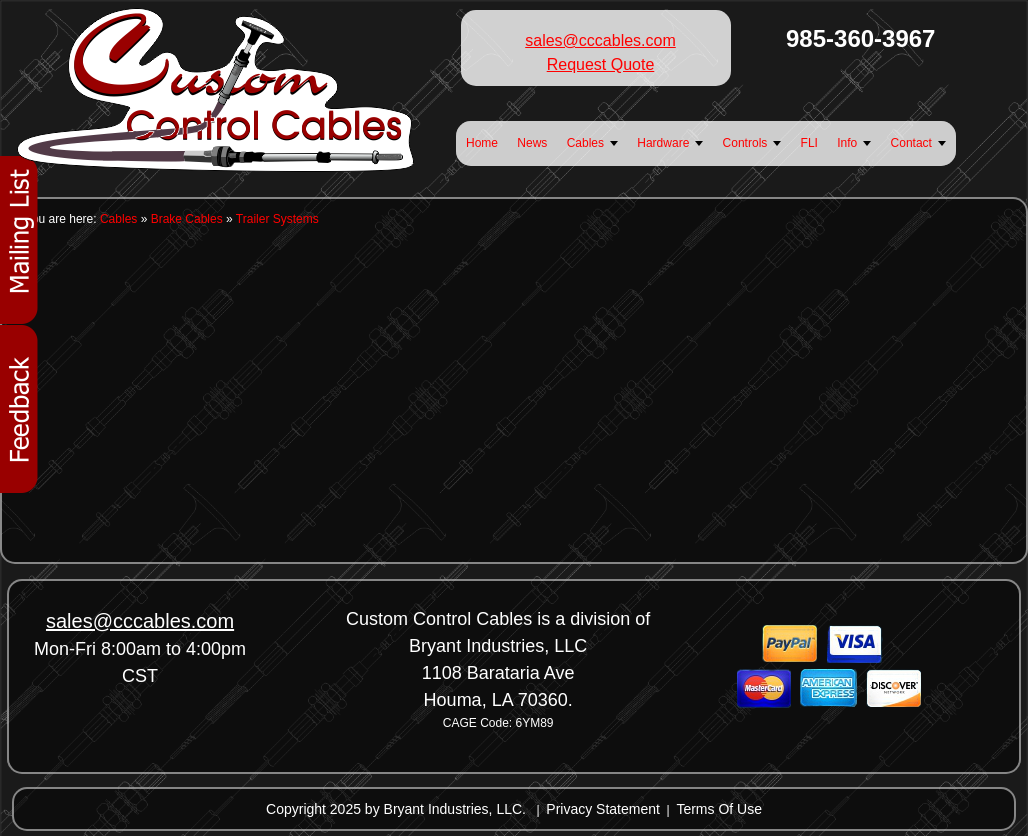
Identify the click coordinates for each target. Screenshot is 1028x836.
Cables (118, 219)
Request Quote (601, 64)
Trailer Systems (277, 219)
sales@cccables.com (600, 40)
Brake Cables (187, 219)
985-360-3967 (860, 38)
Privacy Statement (603, 809)
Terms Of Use (719, 809)
